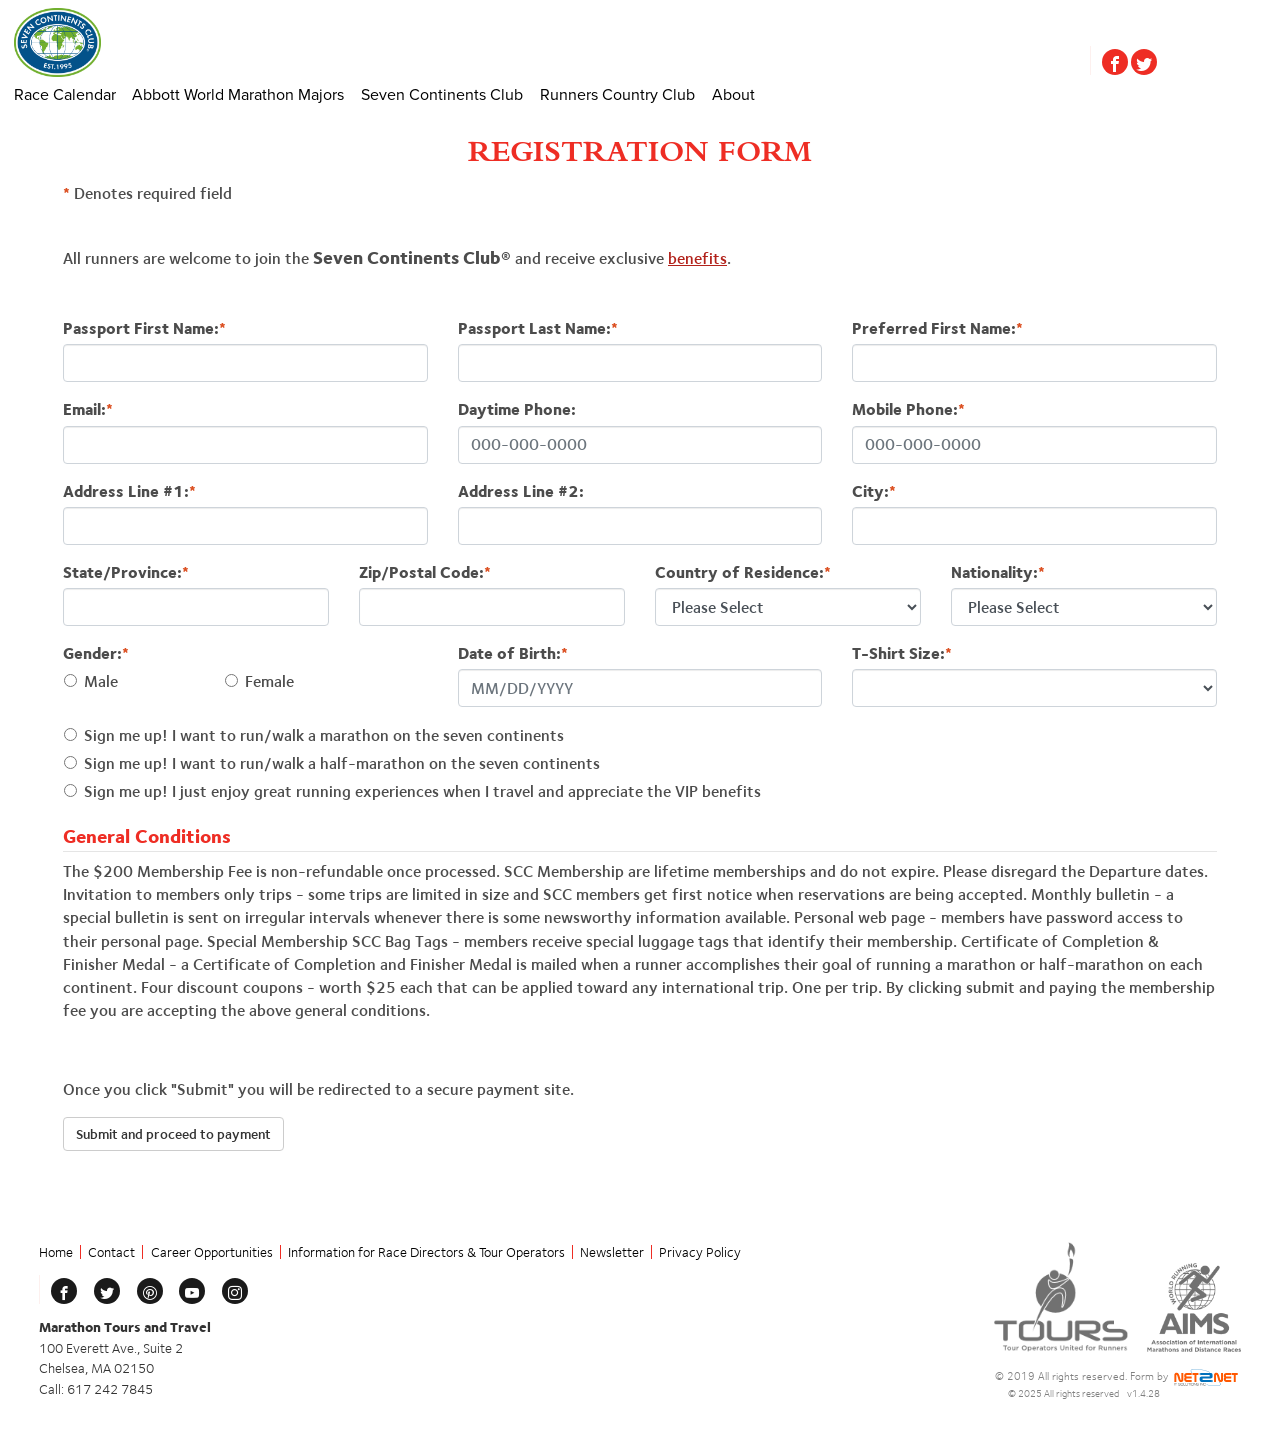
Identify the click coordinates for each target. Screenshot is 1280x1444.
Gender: (96, 653)
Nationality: (998, 572)
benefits (697, 258)
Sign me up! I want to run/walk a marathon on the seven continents (324, 735)
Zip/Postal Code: (425, 572)
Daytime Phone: (517, 409)
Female (269, 681)
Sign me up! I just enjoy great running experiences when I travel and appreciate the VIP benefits (422, 791)
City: (874, 491)
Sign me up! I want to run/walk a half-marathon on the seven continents (342, 763)
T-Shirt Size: (902, 653)
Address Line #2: (521, 491)
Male (101, 681)
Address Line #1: (129, 491)
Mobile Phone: (908, 409)
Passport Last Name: (538, 328)
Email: (88, 409)
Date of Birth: (513, 653)
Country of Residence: (743, 572)
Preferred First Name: (937, 328)
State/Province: (126, 572)
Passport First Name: (144, 328)
